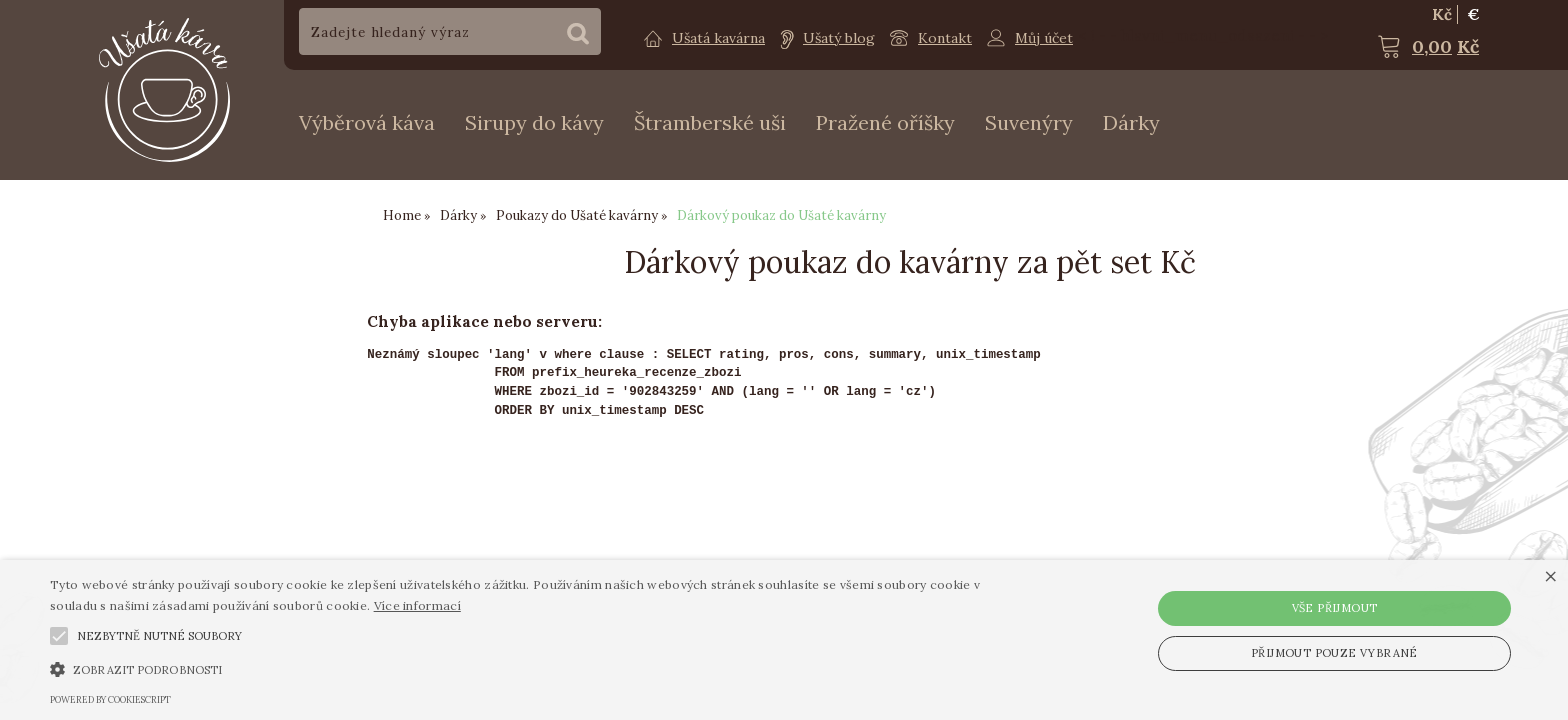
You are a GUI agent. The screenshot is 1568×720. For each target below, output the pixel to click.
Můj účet (1044, 38)
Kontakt (945, 38)
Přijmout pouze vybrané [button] (1334, 653)
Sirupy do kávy (534, 122)
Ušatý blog (839, 38)
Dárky (1131, 122)
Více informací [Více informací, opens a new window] (417, 605)
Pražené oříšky (885, 122)
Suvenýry (1029, 122)
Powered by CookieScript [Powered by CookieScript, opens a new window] (110, 699)
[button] (59, 636)
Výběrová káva (367, 122)
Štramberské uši (710, 122)
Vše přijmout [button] (1335, 608)
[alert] (784, 640)
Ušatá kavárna (718, 38)
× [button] (1550, 577)
